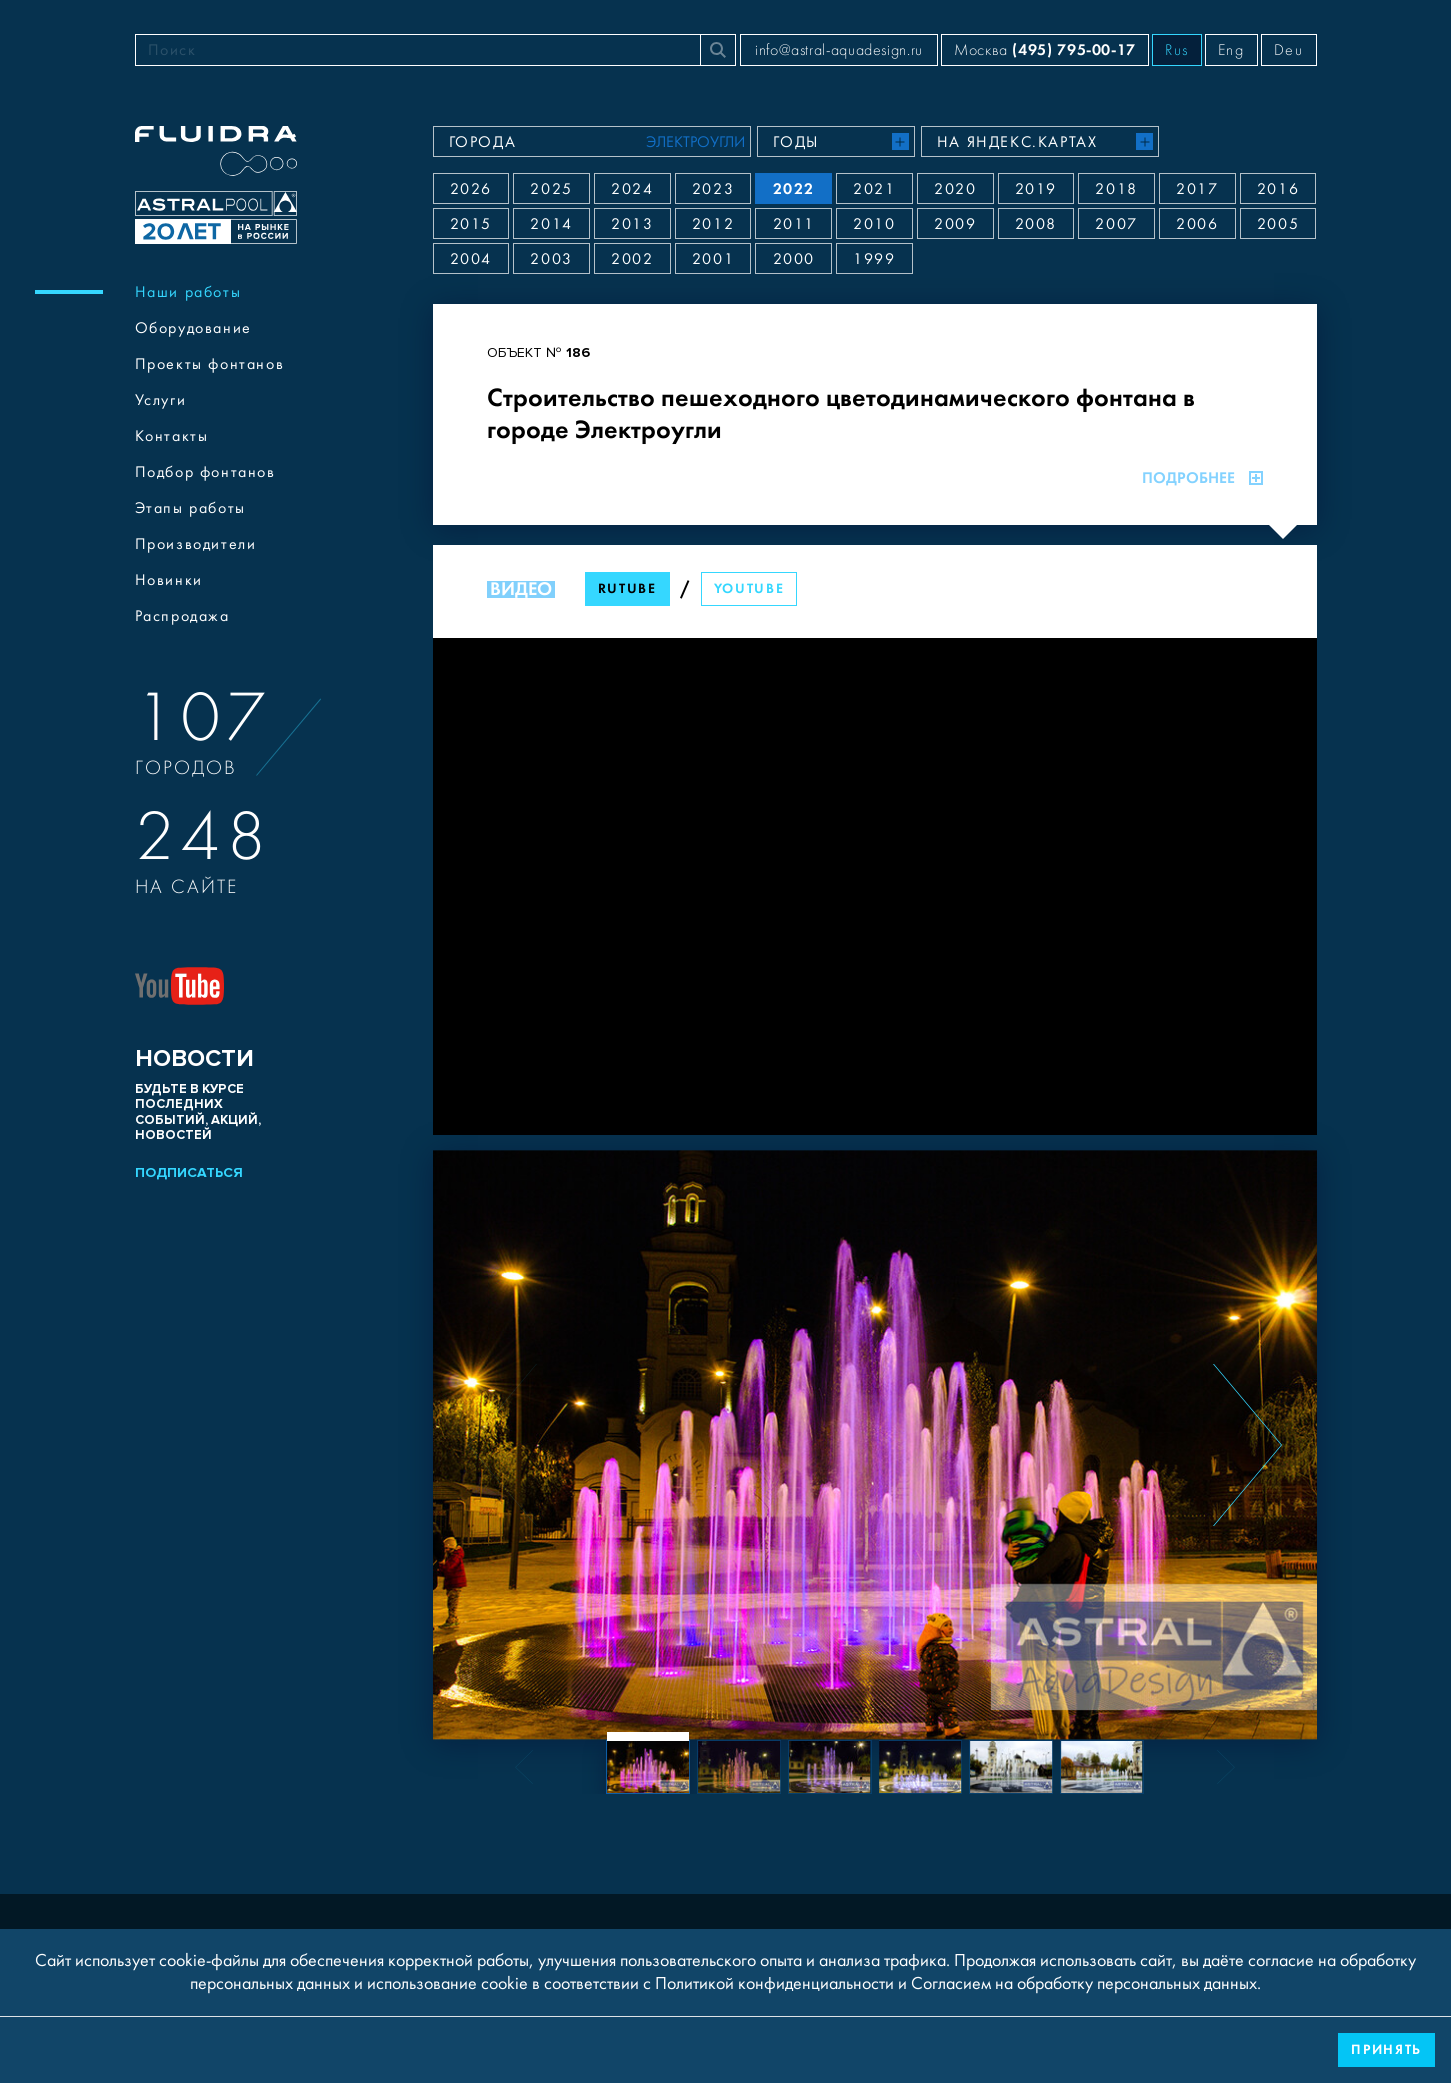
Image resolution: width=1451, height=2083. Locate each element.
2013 (632, 224)
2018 (1116, 189)
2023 (713, 189)
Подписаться (189, 1172)
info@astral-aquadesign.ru (839, 50)
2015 (471, 224)
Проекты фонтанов (210, 364)
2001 (713, 259)
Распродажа (182, 616)
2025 (551, 189)
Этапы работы (190, 508)
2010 (874, 224)
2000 (794, 259)
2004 (471, 259)
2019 (1036, 189)
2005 (1278, 224)
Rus (1177, 50)
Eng (1231, 50)
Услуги (161, 400)
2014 (551, 224)
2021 (874, 189)
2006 (1197, 224)
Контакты (172, 436)
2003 (551, 259)
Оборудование (193, 328)
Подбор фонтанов (205, 472)
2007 (1116, 224)
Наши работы (188, 292)
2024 (632, 189)
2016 (1278, 189)
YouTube (749, 588)
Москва (1045, 49)
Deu (1289, 50)
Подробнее (1202, 478)
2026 (471, 189)
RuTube (627, 588)
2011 (794, 224)
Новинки (169, 580)
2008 (1036, 224)
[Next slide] (1247, 1445)
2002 (632, 259)
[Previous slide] (502, 1445)
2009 (955, 224)
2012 (713, 224)
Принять (1386, 2049)
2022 (794, 188)
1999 (874, 259)
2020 (955, 189)
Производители (196, 544)
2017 (1197, 189)
